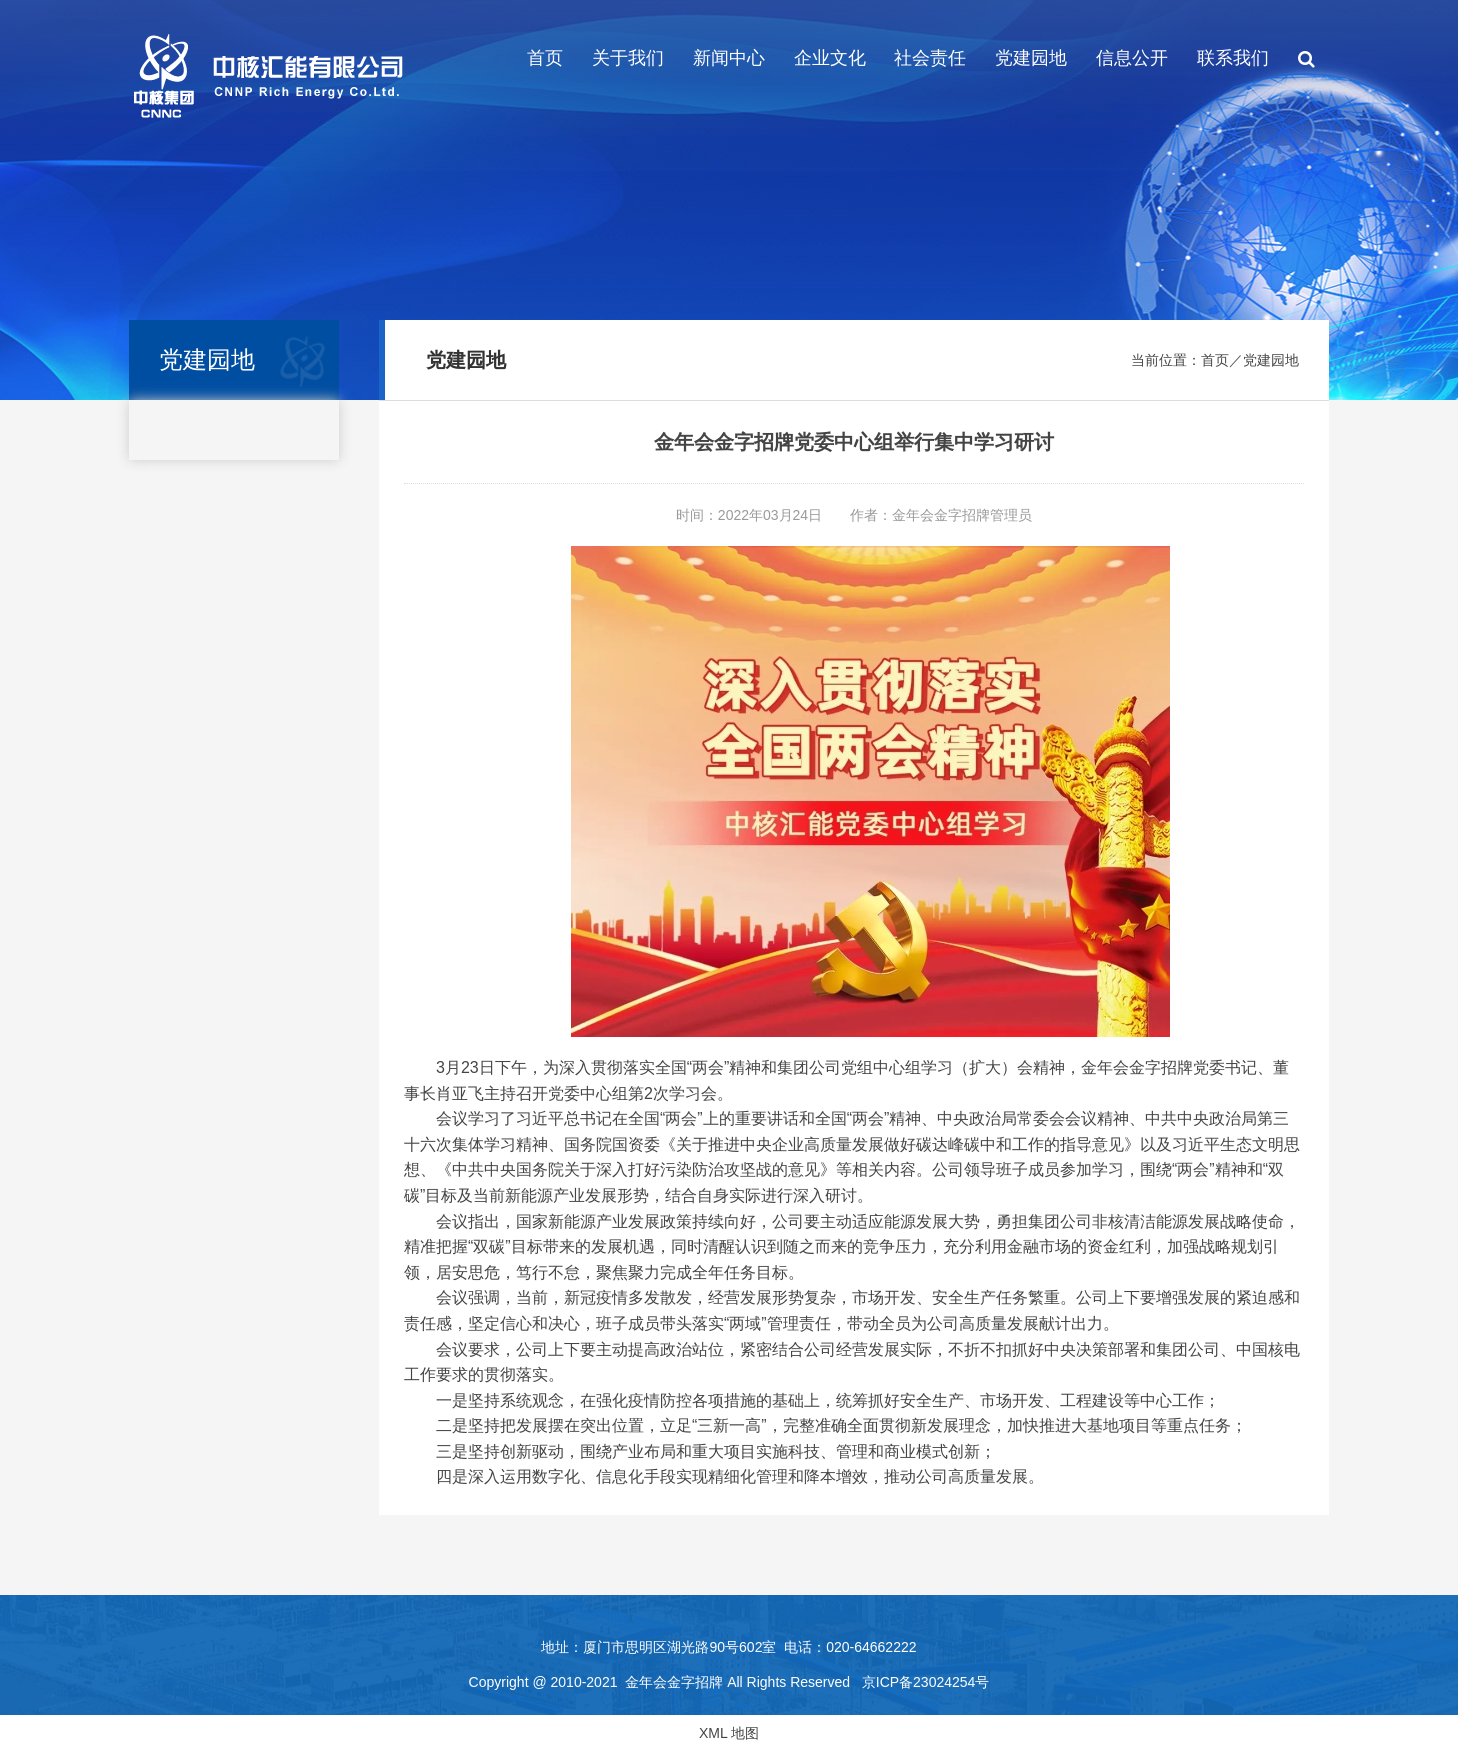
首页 (545, 58)
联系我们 (1233, 58)
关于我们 (628, 58)
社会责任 (930, 58)
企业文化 (830, 58)
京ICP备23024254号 (926, 1682)
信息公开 (1132, 58)
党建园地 (1031, 58)
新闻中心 (729, 58)
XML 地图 (729, 1733)
